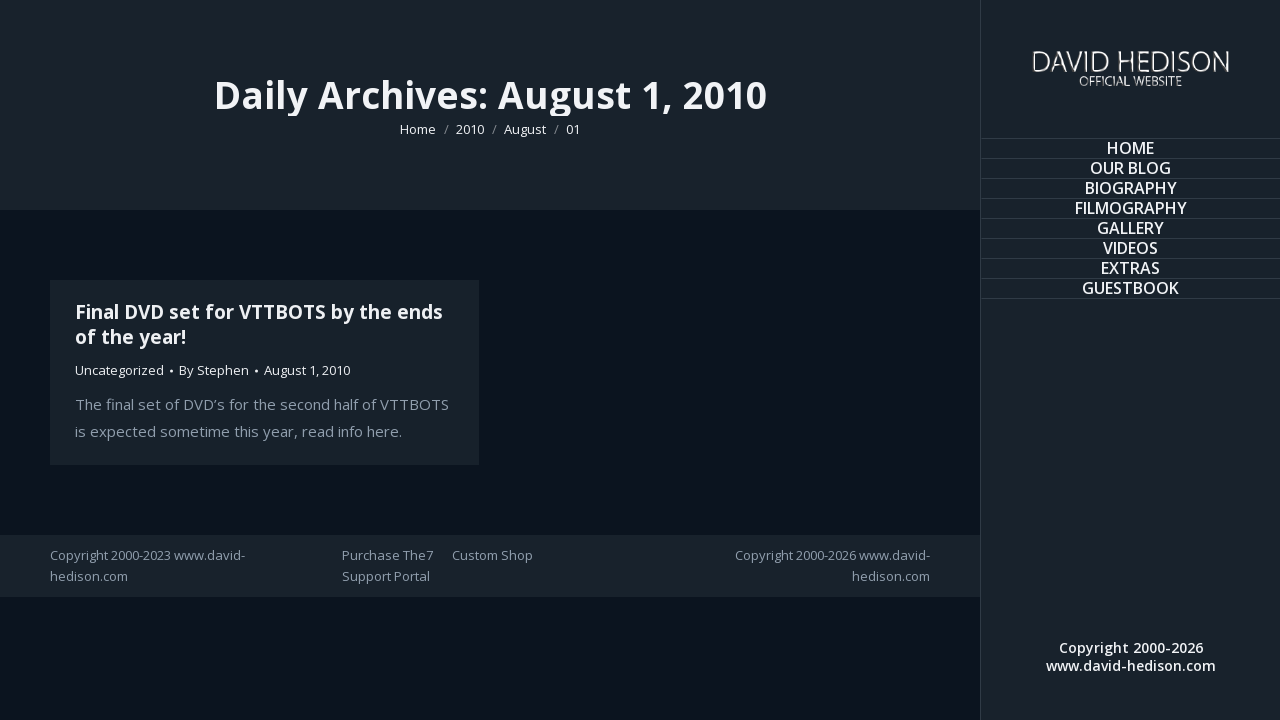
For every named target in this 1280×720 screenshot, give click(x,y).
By (214, 370)
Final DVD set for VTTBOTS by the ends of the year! (259, 324)
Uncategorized (119, 370)
